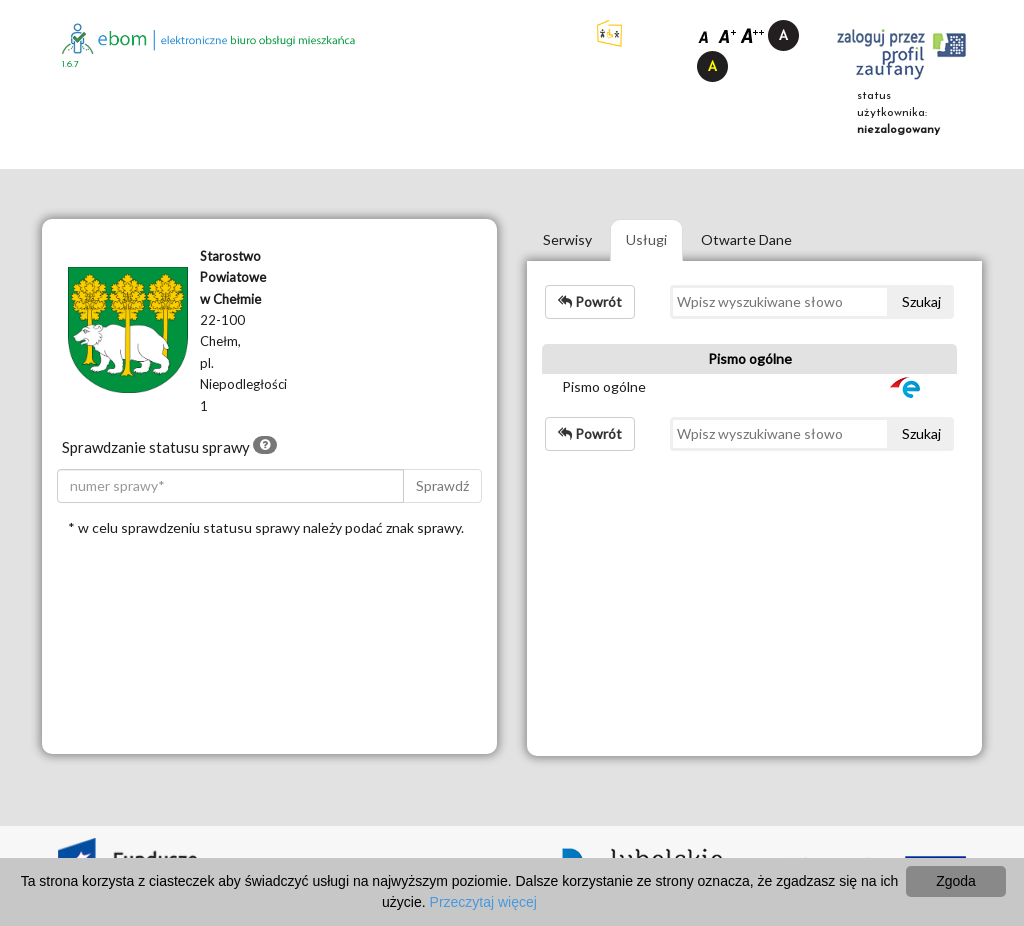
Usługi (646, 239)
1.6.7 (70, 64)
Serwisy (567, 239)
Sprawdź (442, 485)
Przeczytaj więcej (483, 902)
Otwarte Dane (746, 239)
